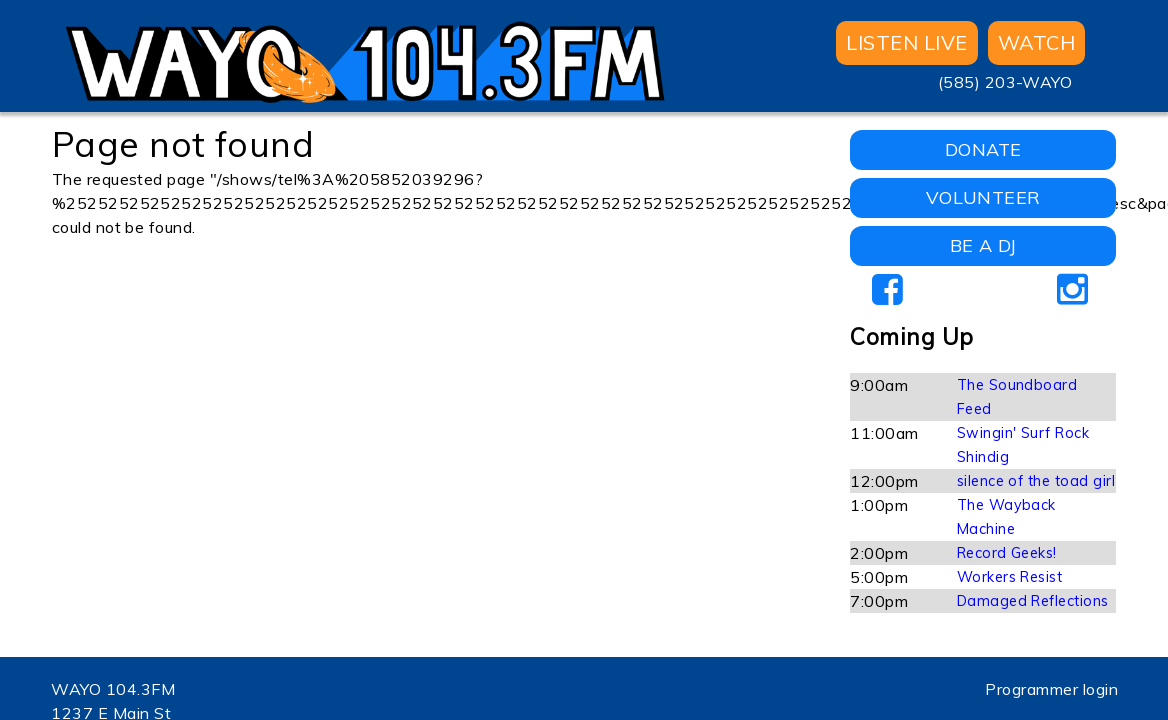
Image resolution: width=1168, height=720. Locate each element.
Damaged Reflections (1033, 601)
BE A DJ (983, 245)
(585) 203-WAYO (1005, 82)
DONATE (983, 149)
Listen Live (906, 42)
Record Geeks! (1007, 553)
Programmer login (1051, 689)
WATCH (1036, 42)
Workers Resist (1010, 577)
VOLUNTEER (983, 197)
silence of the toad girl (1036, 481)
